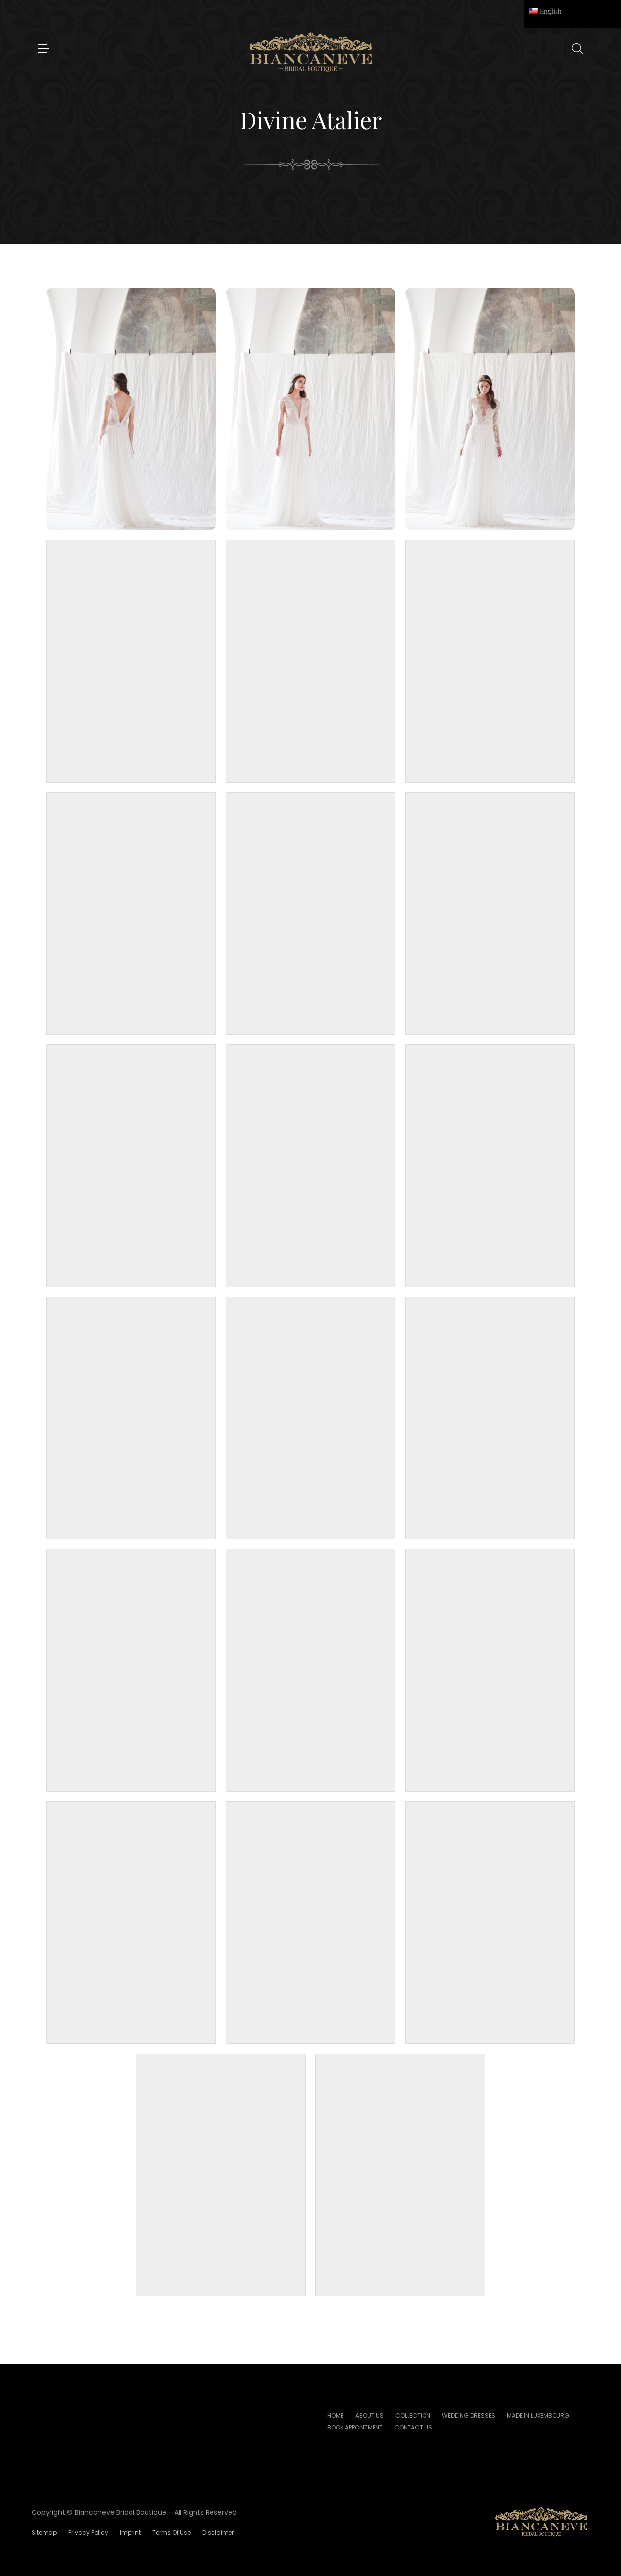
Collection (412, 2416)
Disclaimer (218, 2532)
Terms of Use (171, 2532)
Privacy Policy (88, 2532)
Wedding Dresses (468, 2416)
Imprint (130, 2532)
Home (335, 2416)
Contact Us (413, 2427)
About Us (369, 2416)
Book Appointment (355, 2427)
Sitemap (44, 2532)
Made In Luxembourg (538, 2416)
